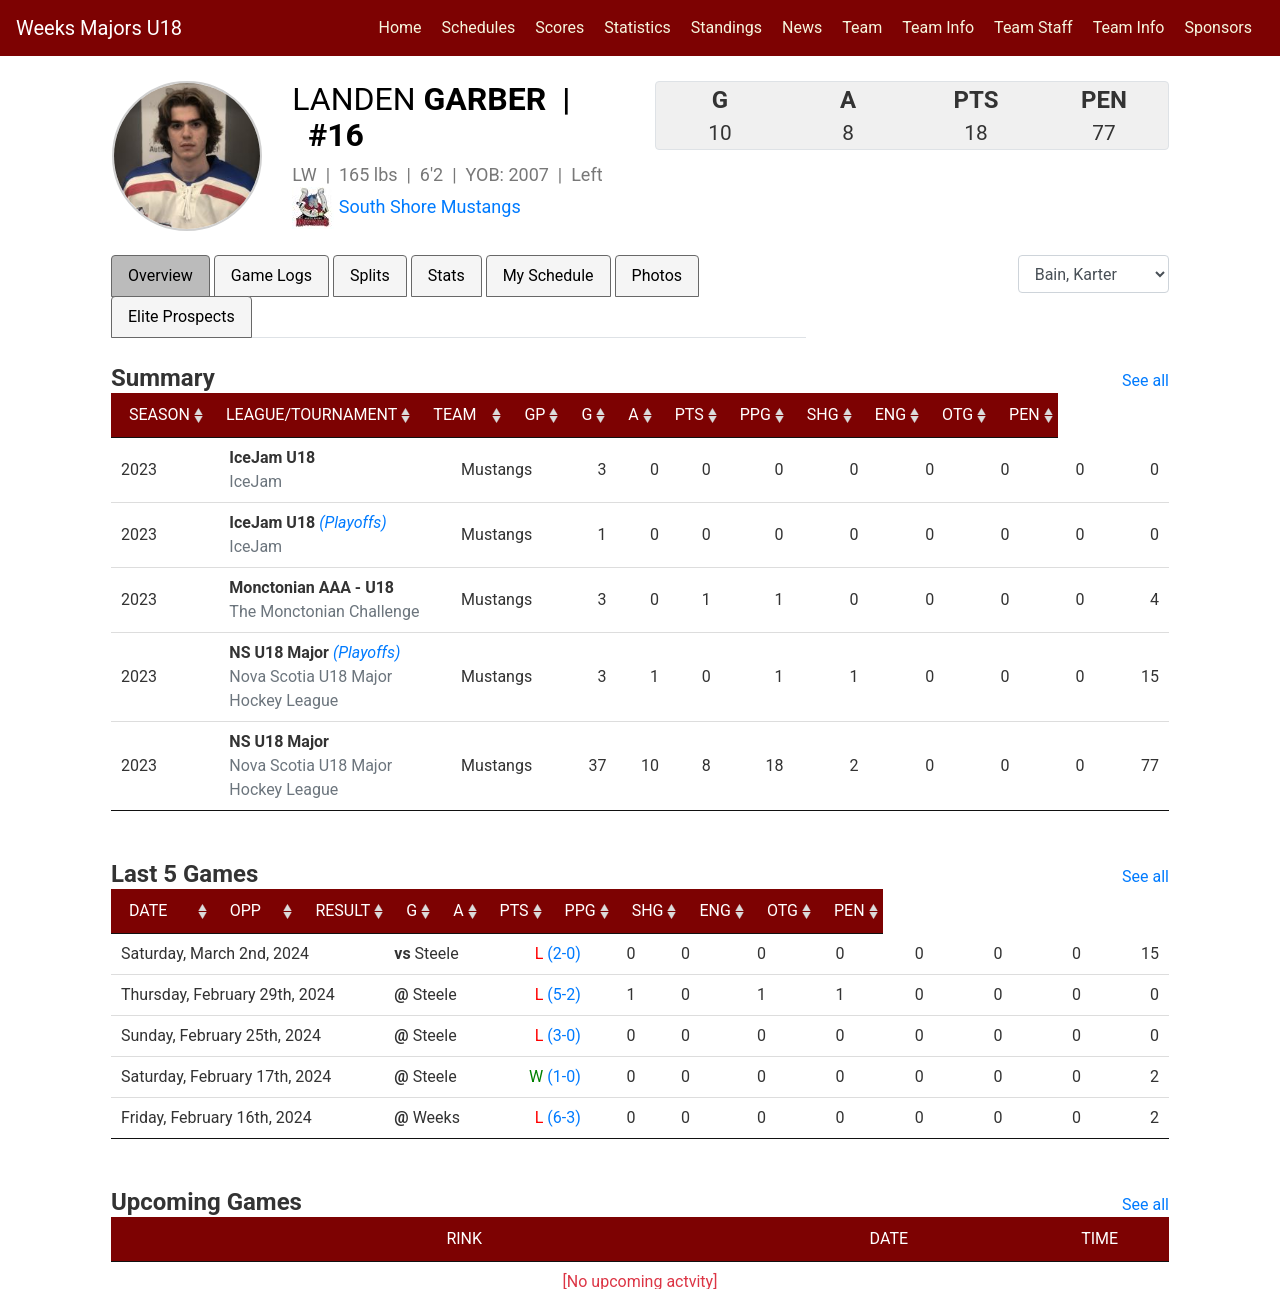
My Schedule (548, 275)
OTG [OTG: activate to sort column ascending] (1066, 414)
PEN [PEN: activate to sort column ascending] (1135, 414)
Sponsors (1218, 27)
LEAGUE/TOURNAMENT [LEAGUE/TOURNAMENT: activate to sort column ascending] (314, 414)
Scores (563, 26)
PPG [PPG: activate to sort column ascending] (858, 414)
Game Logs (271, 275)
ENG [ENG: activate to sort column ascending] (997, 414)
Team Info (938, 27)
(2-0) (561, 905)
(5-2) (561, 946)
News (802, 27)
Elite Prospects (181, 316)
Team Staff (1033, 27)
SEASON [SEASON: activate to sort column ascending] (159, 414)
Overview (160, 275)
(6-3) (561, 1069)
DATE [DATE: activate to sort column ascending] (148, 862)
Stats (446, 275)
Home (400, 27)
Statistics (641, 26)
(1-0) (561, 1028)
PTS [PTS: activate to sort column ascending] (790, 414)
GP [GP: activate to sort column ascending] (632, 414)
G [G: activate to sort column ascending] (685, 414)
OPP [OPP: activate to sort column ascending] (417, 862)
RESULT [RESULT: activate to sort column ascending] (543, 862)
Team (862, 27)
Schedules (479, 27)
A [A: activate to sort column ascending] (733, 414)
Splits (370, 275)
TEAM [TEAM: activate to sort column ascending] (547, 414)
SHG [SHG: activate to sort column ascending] (928, 414)
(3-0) (561, 987)
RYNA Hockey (535, 1266)
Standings (726, 27)
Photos (657, 275)
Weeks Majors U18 (99, 28)
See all (1145, 380)
